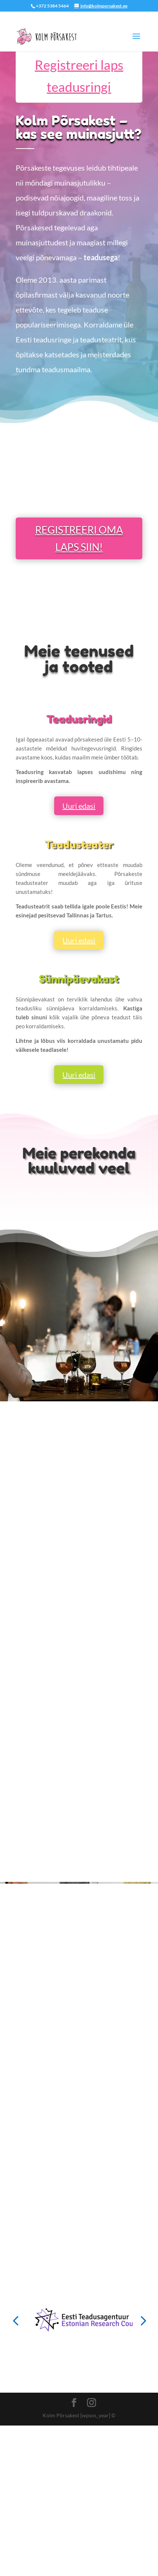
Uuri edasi (78, 805)
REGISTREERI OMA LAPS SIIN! (79, 538)
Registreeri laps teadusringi (79, 76)
